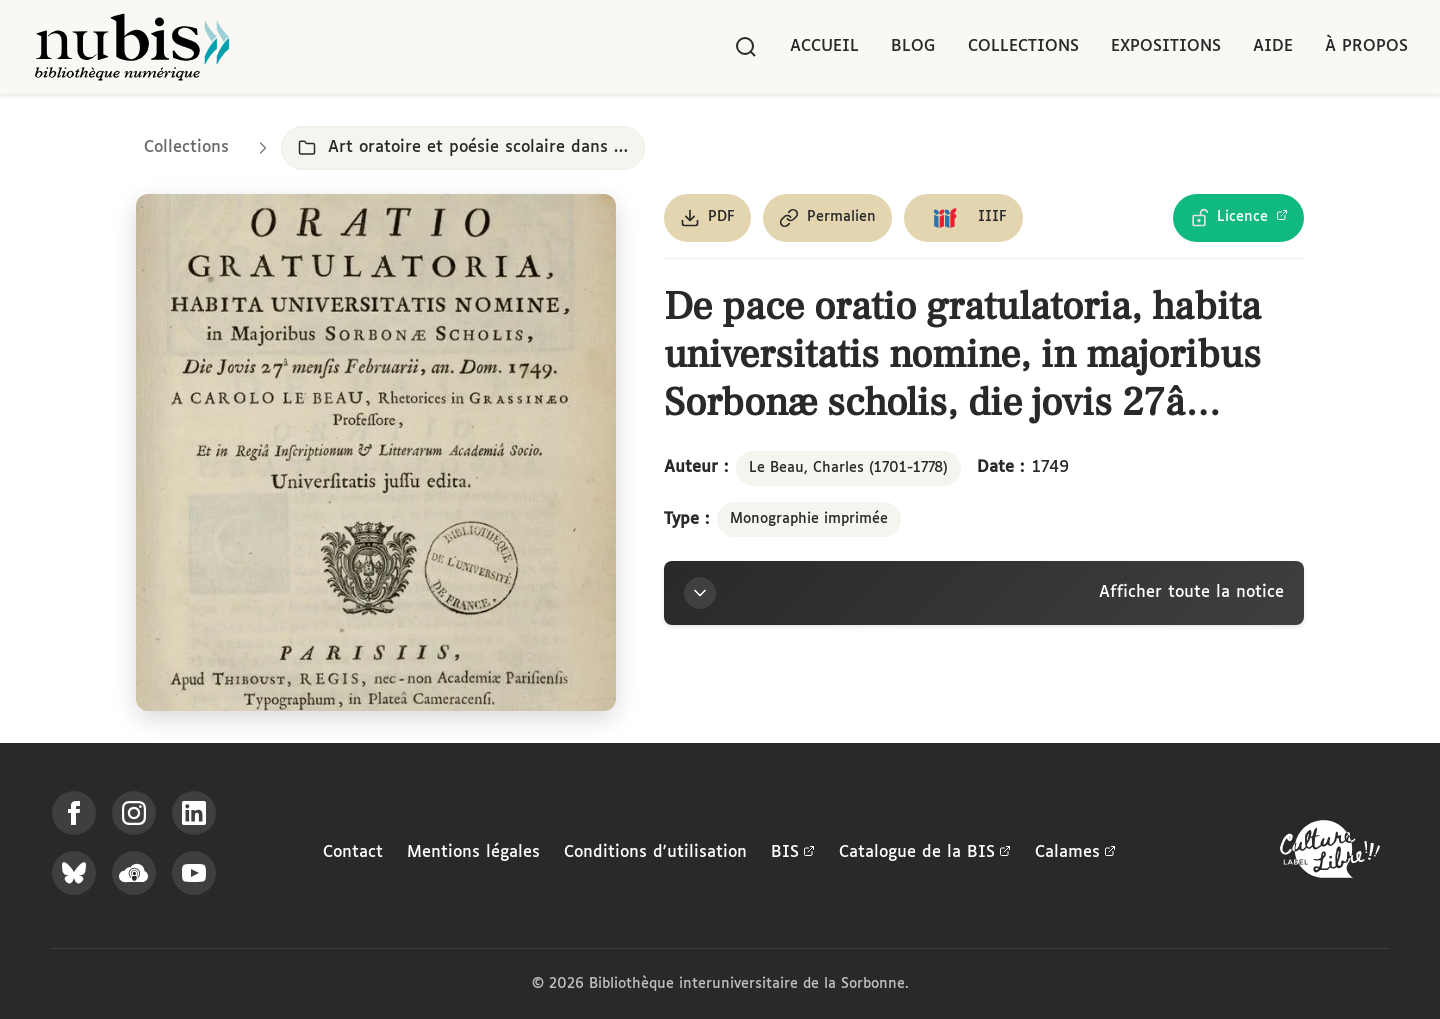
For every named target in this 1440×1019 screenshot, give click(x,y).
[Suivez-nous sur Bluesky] (74, 873)
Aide (1273, 46)
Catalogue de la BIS (925, 853)
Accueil (824, 46)
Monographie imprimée (809, 519)
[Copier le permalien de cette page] (827, 218)
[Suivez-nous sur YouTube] (194, 873)
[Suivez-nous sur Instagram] (134, 813)
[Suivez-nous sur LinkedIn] (194, 813)
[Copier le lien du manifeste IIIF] (963, 218)
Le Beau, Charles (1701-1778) (848, 468)
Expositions (1166, 46)
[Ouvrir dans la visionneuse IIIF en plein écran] (376, 452)
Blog (913, 46)
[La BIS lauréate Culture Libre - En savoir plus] (1330, 853)
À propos (1366, 46)
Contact (353, 852)
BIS (793, 853)
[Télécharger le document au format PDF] (707, 218)
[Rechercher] (746, 47)
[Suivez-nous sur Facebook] (74, 813)
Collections (1023, 46)
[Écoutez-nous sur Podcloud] (134, 873)
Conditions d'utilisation (655, 852)
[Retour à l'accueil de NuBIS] (132, 47)
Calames (1075, 853)
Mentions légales (473, 852)
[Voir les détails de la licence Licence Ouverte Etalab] (1238, 218)
